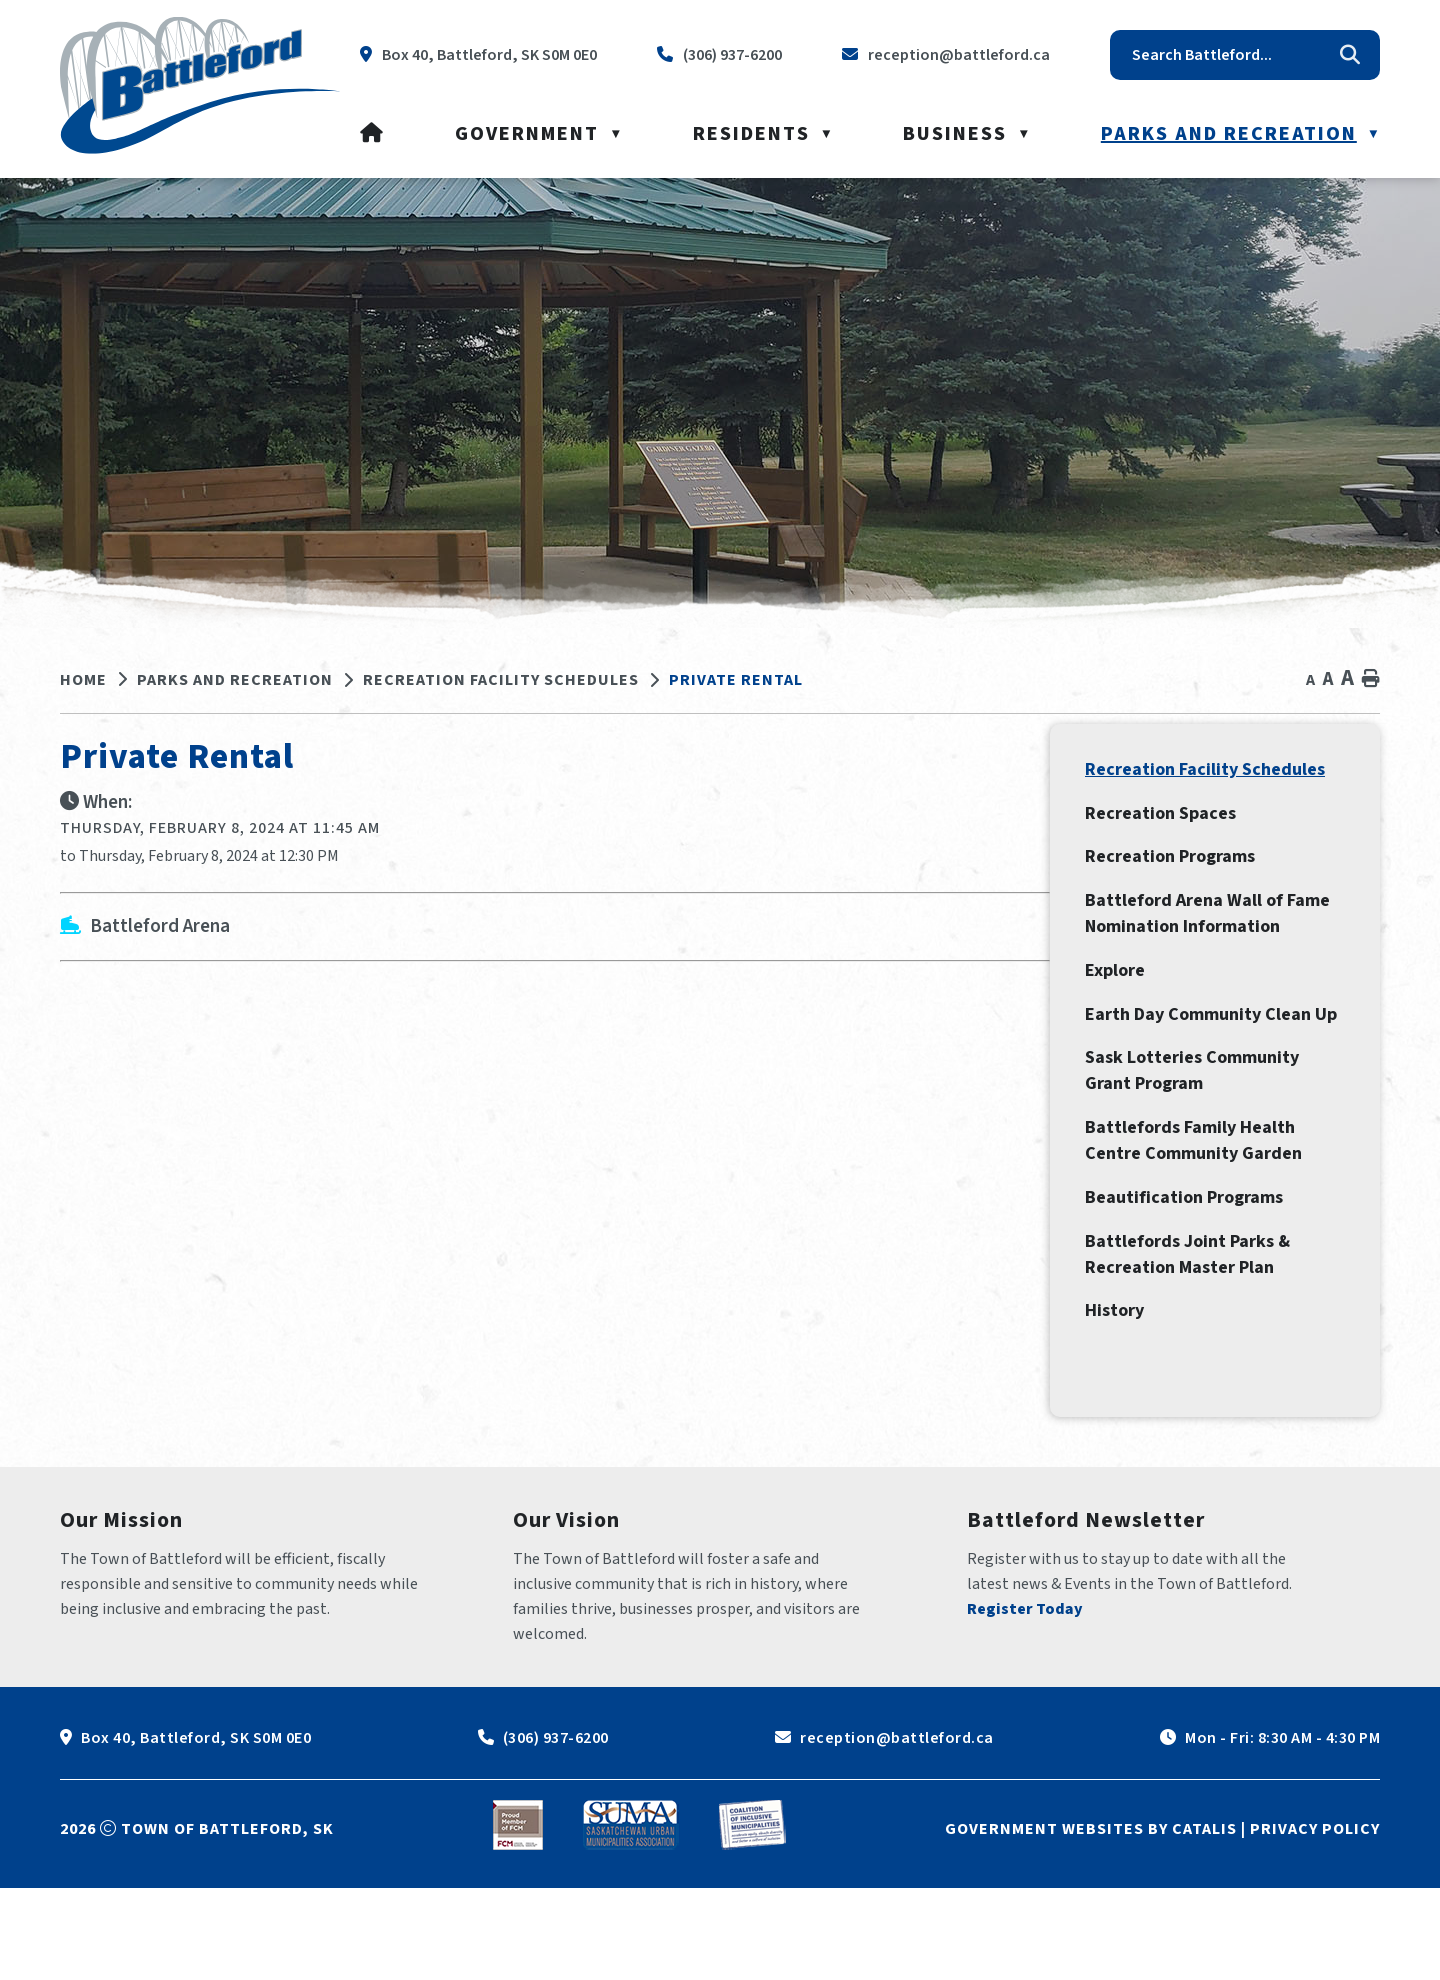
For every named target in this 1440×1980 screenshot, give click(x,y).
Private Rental (736, 680)
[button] (1350, 55)
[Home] (372, 134)
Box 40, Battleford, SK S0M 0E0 (196, 1830)
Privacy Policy (1315, 1921)
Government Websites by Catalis (1091, 1921)
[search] (1230, 55)
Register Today (1025, 1701)
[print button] (1371, 679)
